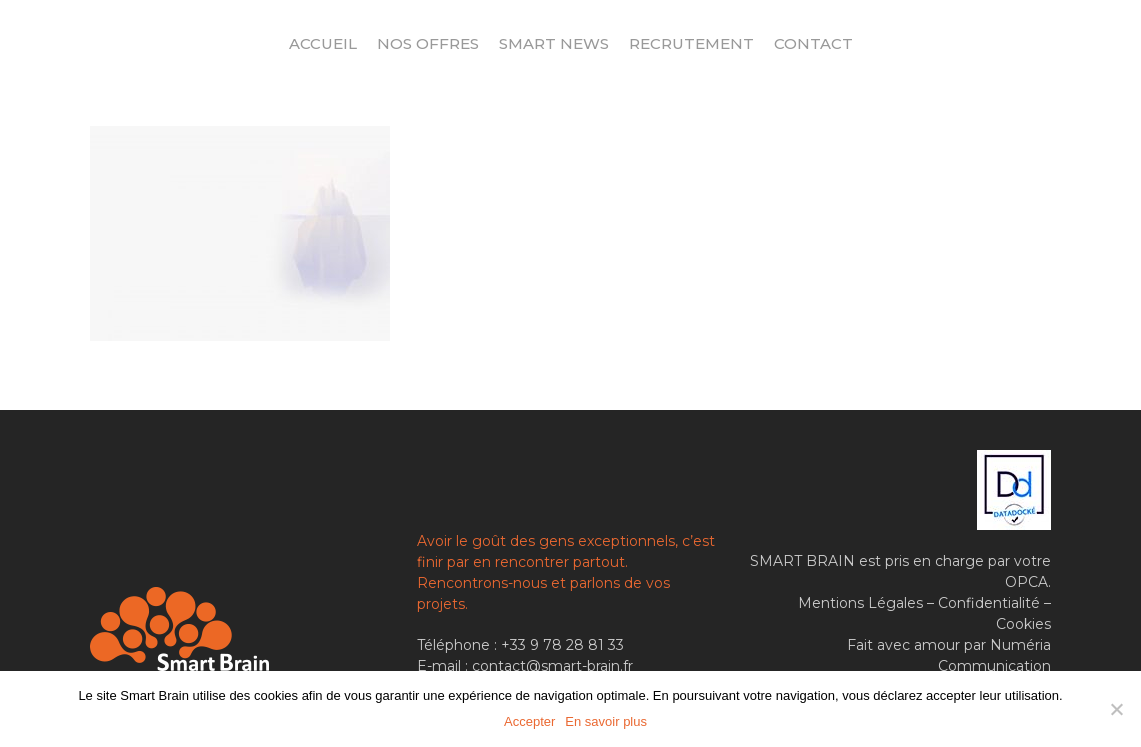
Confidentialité (989, 603)
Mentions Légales (860, 603)
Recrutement (691, 43)
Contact (813, 43)
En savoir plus (606, 721)
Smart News (554, 43)
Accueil (323, 43)
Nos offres (428, 43)
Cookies (1023, 624)
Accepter (529, 721)
